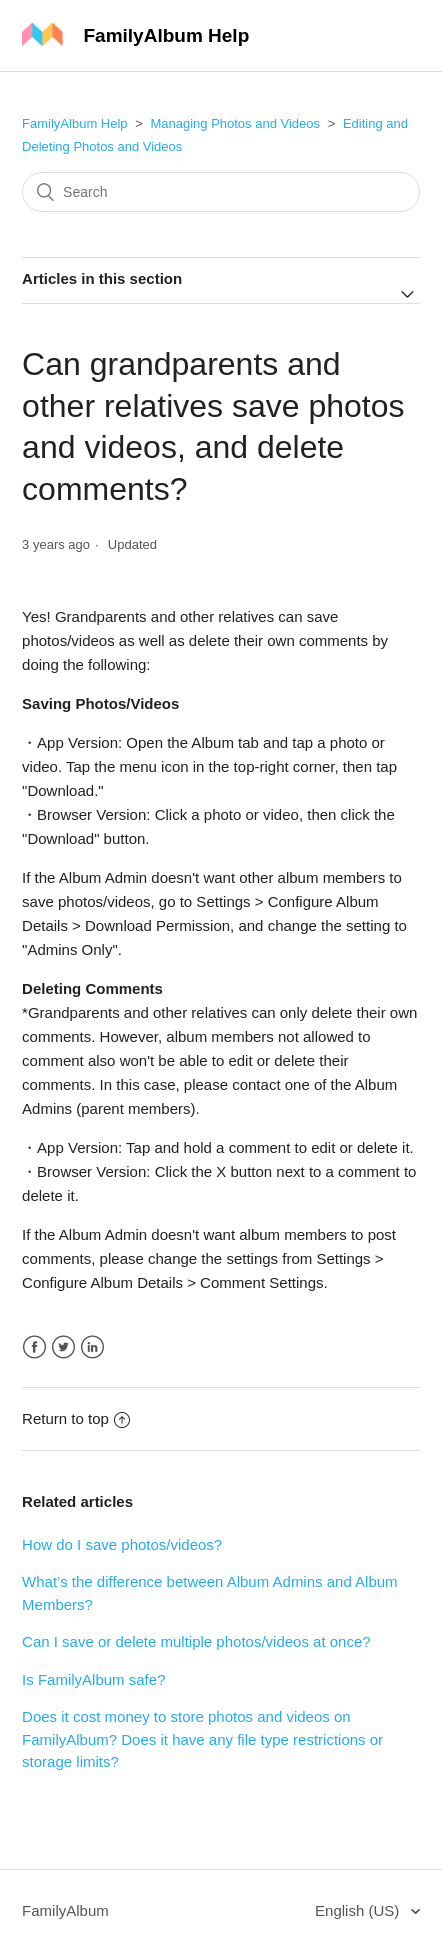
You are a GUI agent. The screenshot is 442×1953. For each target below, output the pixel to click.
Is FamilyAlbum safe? (93, 1679)
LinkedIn (92, 1347)
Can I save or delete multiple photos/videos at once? (196, 1641)
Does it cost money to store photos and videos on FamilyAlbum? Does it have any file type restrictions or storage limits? (202, 1739)
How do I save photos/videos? (122, 1544)
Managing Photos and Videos (235, 123)
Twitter (63, 1347)
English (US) (359, 1910)
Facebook (34, 1347)
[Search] (221, 192)
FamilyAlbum (65, 1910)
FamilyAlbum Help (74, 123)
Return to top (76, 1418)
